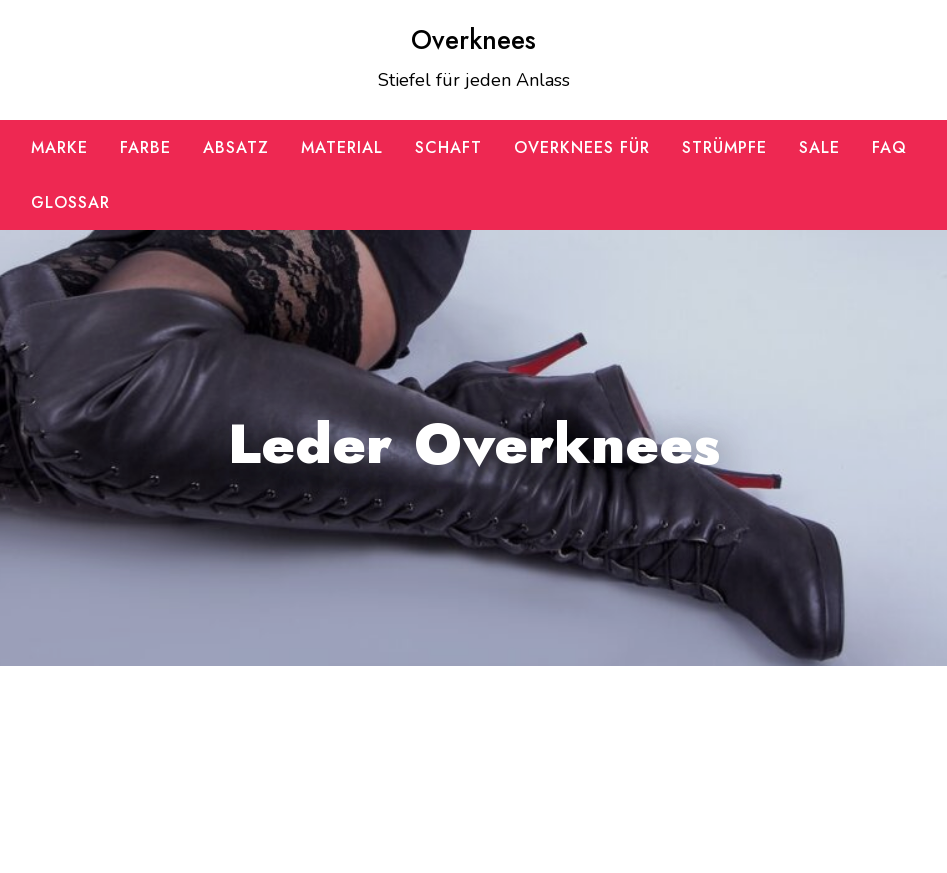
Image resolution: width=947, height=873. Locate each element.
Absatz (236, 147)
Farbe (145, 147)
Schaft (448, 147)
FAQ (889, 147)
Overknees (473, 40)
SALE (819, 147)
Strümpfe (724, 147)
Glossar (70, 202)
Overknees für (582, 147)
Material (342, 147)
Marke (59, 147)
